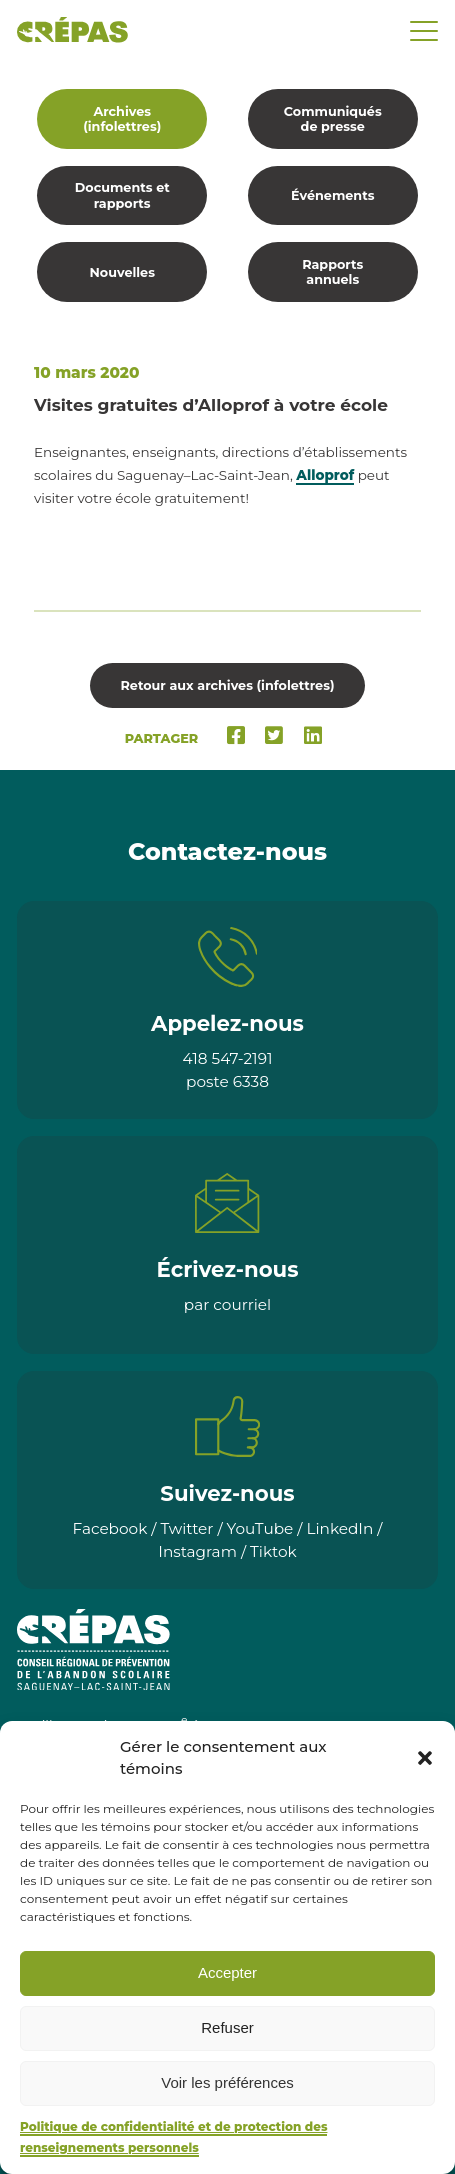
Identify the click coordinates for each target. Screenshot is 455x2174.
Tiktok (273, 1551)
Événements (332, 195)
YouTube (260, 1528)
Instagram (197, 1551)
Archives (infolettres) (122, 119)
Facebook (110, 1528)
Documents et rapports (122, 195)
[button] (425, 1758)
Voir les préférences (227, 2082)
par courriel (227, 1304)
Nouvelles (122, 272)
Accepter (227, 1972)
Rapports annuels (332, 272)
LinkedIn (339, 1528)
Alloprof (325, 475)
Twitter (186, 1528)
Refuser (227, 2027)
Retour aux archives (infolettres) (227, 685)
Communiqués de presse (333, 119)
